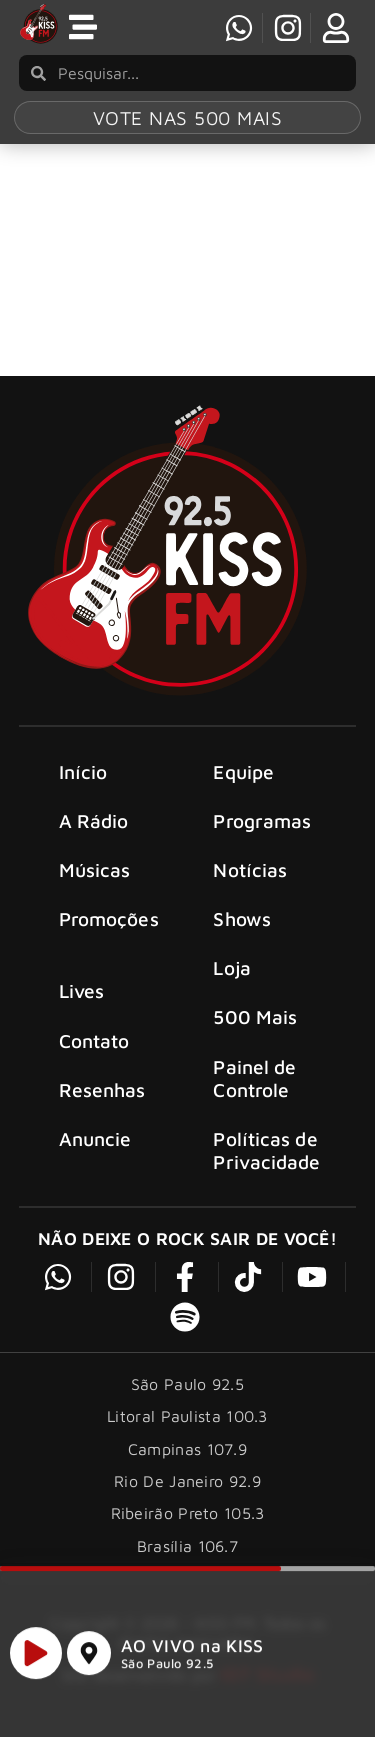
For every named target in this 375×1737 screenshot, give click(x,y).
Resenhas (102, 1089)
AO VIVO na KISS (192, 1654)
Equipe (243, 771)
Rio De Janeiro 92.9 (187, 1481)
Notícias (250, 869)
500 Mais (255, 1016)
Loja (231, 967)
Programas (262, 820)
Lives (82, 990)
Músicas (95, 869)
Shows (242, 918)
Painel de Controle (254, 1078)
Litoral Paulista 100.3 (187, 1416)
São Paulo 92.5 (167, 1672)
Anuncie (95, 1138)
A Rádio (94, 820)
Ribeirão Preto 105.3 (188, 1513)
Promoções (109, 918)
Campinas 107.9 (187, 1449)
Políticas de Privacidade (266, 1150)
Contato (94, 1040)
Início (83, 771)
